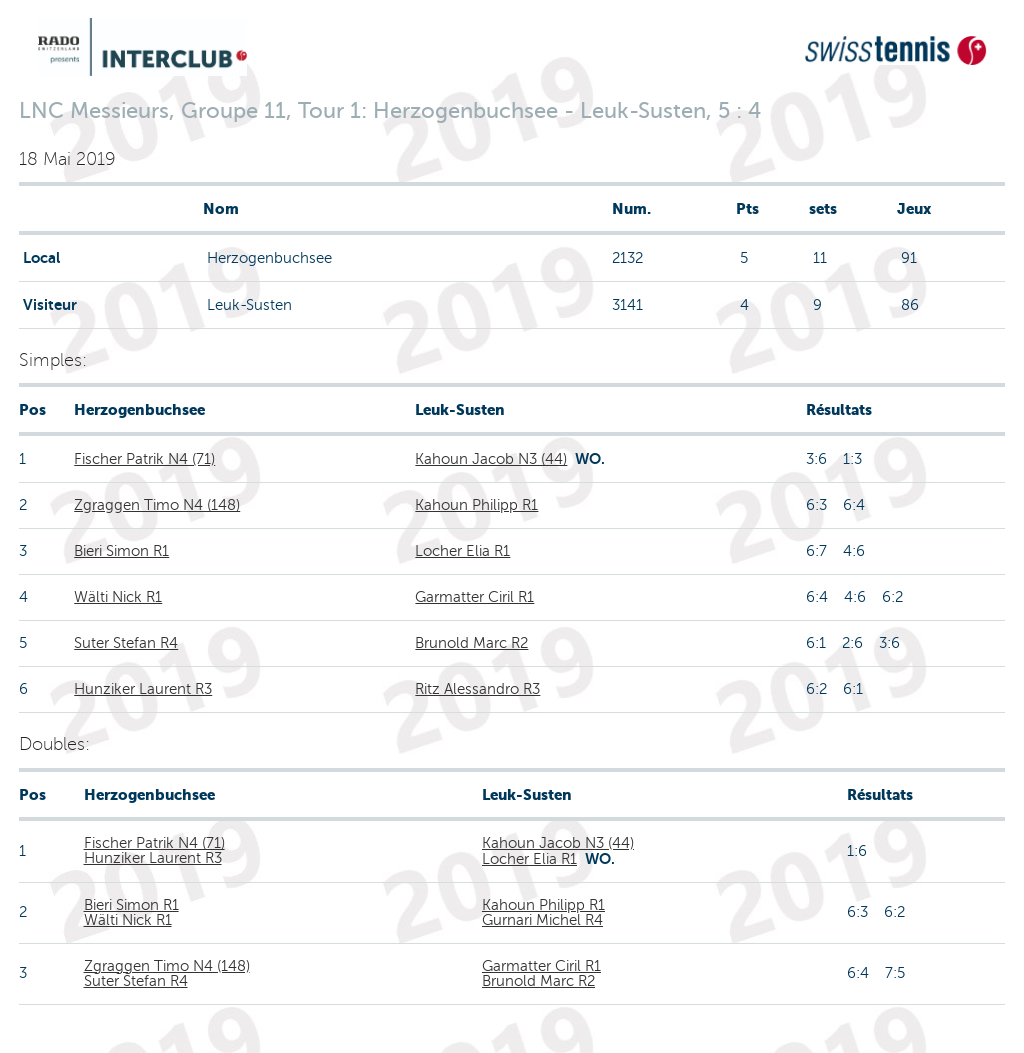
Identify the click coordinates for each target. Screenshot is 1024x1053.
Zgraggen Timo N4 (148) (157, 505)
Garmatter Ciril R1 (474, 597)
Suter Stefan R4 (126, 643)
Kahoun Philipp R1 (476, 505)
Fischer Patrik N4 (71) (144, 459)
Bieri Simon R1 (121, 551)
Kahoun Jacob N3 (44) (491, 459)
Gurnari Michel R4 (542, 920)
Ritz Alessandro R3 (477, 689)
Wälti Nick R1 (118, 597)
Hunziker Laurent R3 (143, 689)
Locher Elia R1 (462, 551)
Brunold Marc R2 (471, 643)
